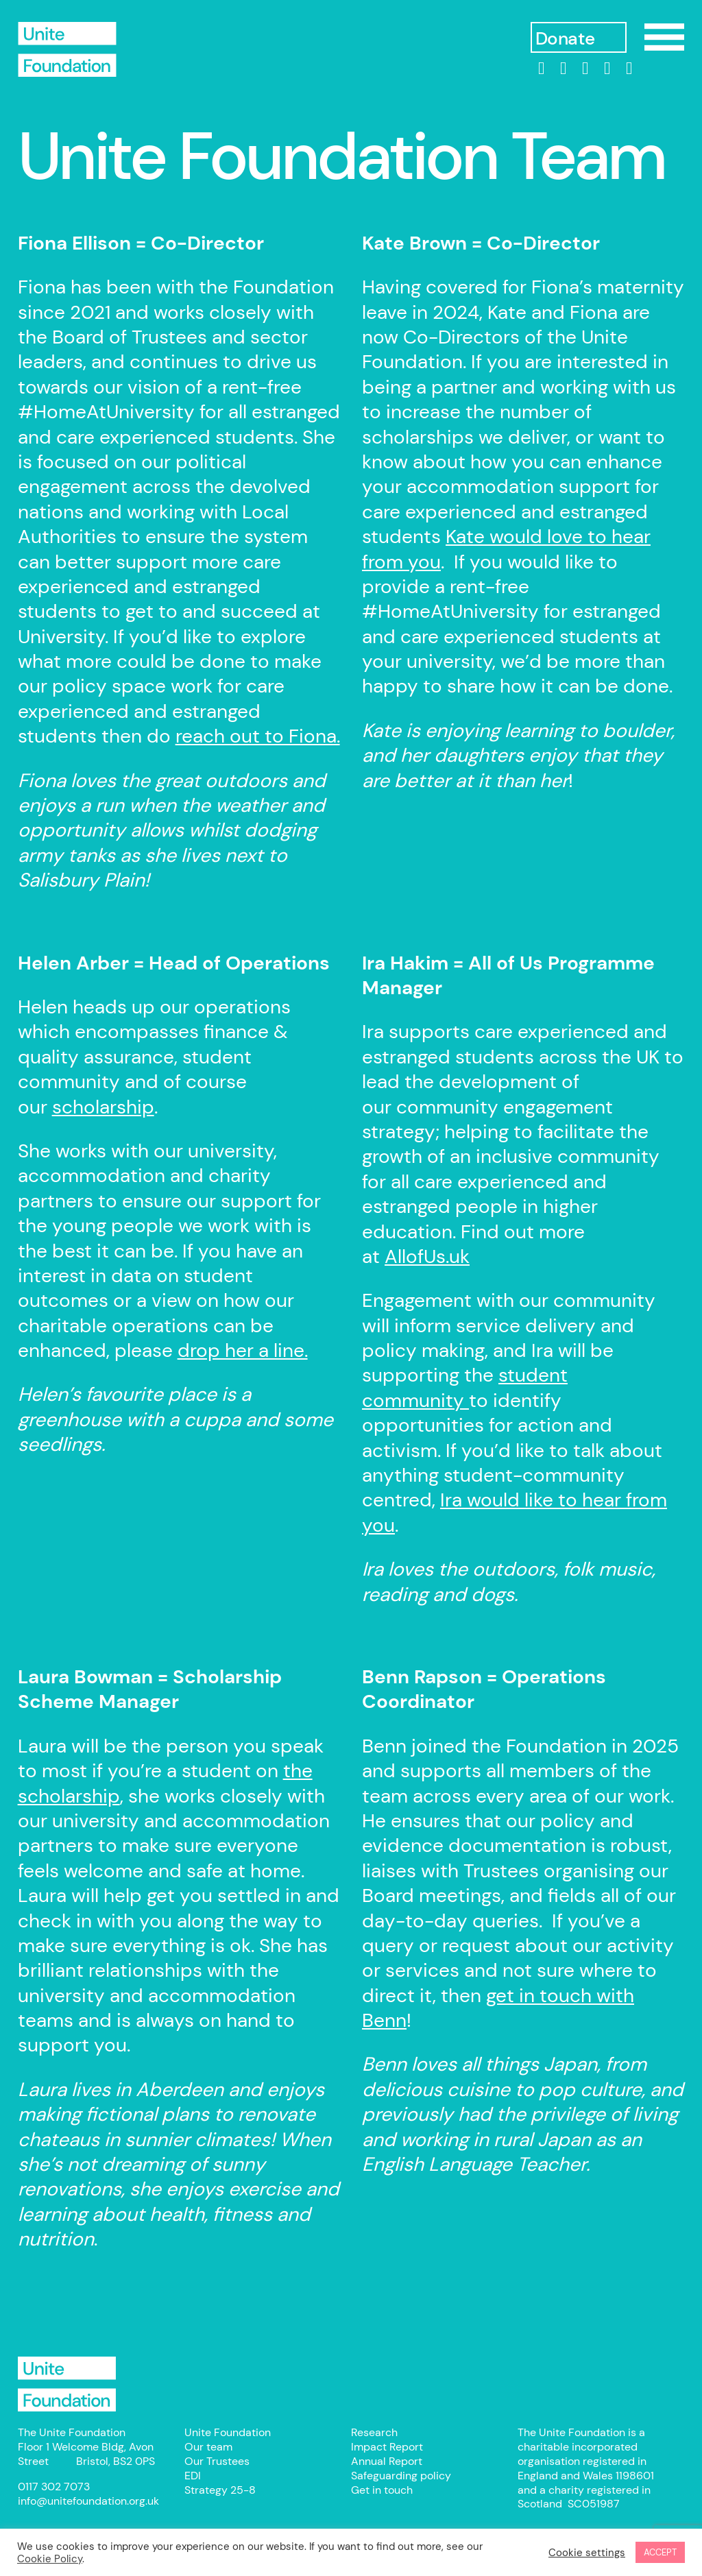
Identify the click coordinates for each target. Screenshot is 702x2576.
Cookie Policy (49, 2559)
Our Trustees (217, 2461)
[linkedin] (542, 68)
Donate (565, 38)
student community (465, 1387)
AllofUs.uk (427, 1256)
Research (374, 2432)
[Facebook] (563, 68)
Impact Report (387, 2447)
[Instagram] (585, 68)
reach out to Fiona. (258, 736)
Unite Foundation (67, 2384)
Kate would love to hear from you (506, 549)
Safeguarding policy (401, 2475)
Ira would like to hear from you (514, 1512)
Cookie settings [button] (586, 2553)
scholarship (103, 1107)
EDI (192, 2475)
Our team (208, 2447)
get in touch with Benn (498, 2008)
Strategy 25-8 (220, 2490)
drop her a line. (243, 1350)
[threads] (607, 68)
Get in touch (382, 2490)
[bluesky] (629, 68)
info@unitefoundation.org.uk (88, 2501)
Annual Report (386, 2461)
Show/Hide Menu (664, 37)
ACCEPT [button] (660, 2552)
